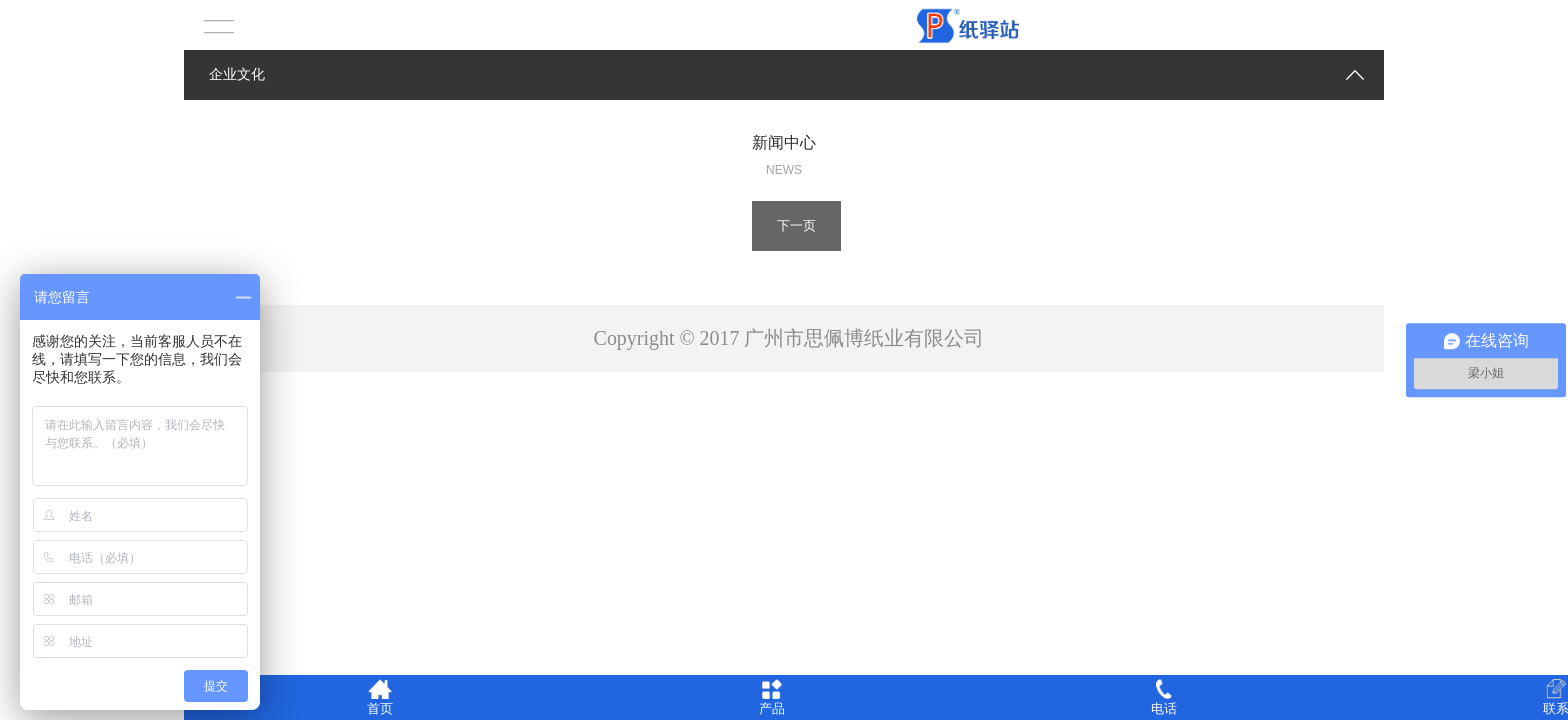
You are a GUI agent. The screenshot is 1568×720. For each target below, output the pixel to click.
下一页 (796, 225)
